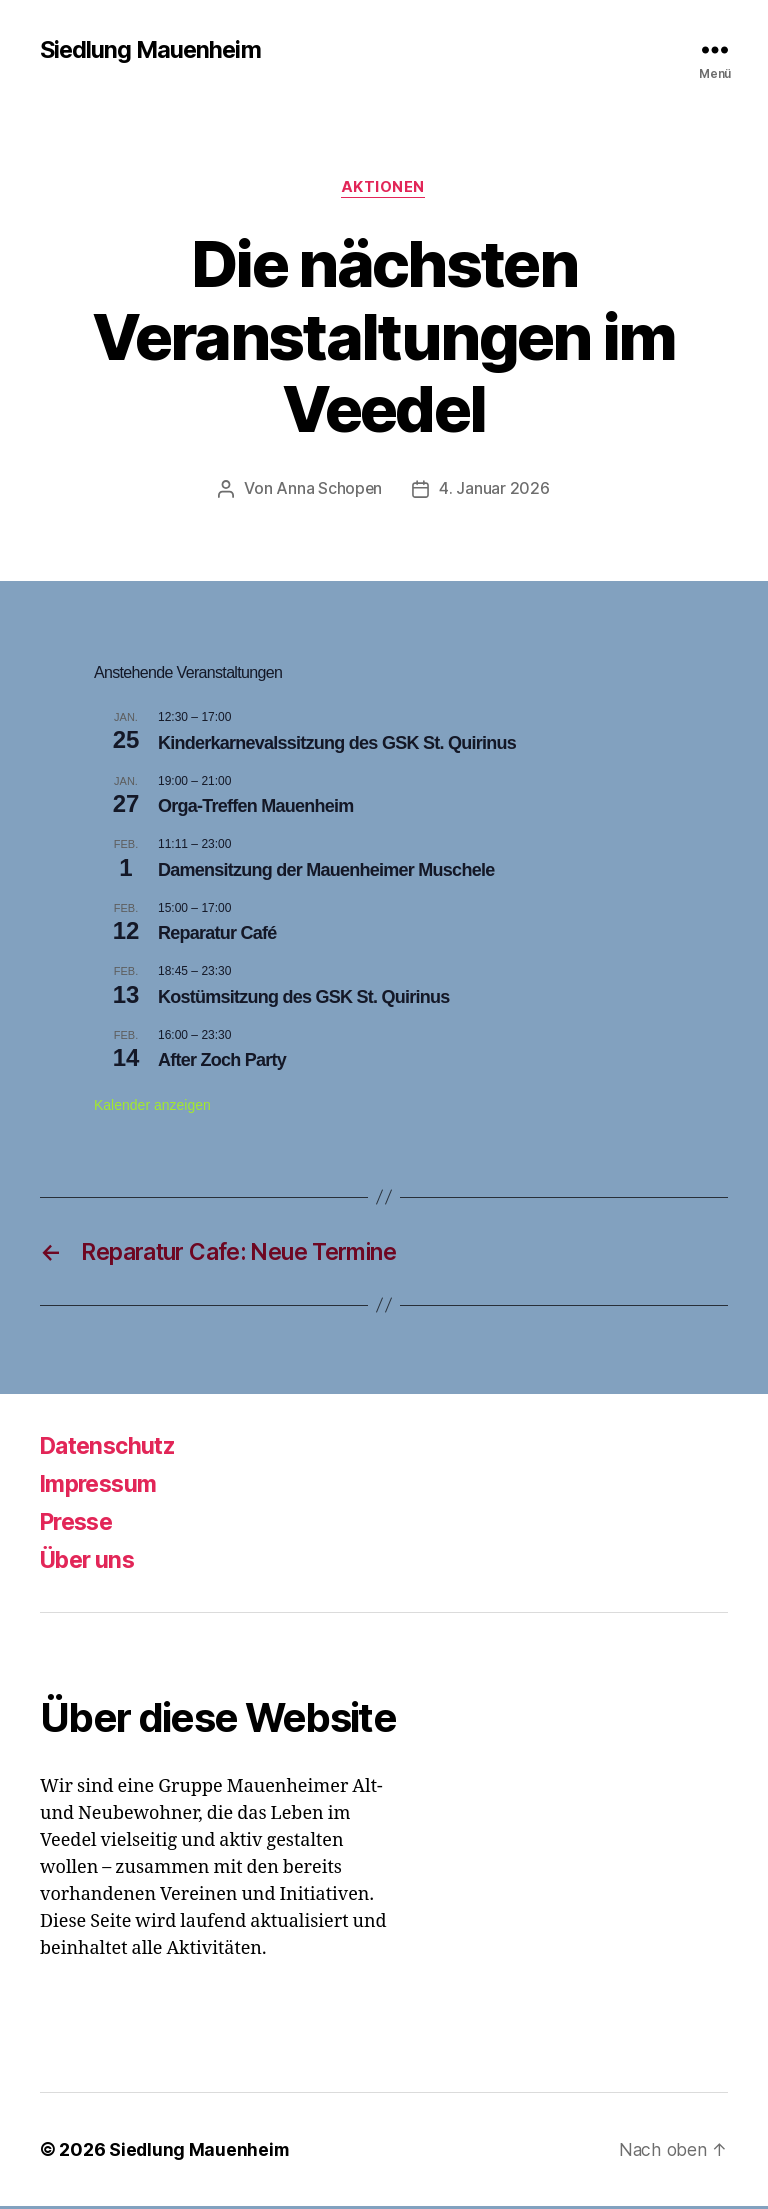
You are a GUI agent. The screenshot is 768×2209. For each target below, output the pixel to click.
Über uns (91, 1562)
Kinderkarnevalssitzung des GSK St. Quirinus (337, 744)
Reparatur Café (217, 935)
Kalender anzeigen (152, 1107)
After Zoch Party (222, 1062)
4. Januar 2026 (495, 490)
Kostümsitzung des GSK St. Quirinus (304, 998)
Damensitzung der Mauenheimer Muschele (326, 871)
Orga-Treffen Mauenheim (256, 807)
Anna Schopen (329, 490)
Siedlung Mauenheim (152, 50)
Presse (79, 1524)
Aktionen (384, 189)
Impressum (102, 1486)
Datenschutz (112, 1448)
